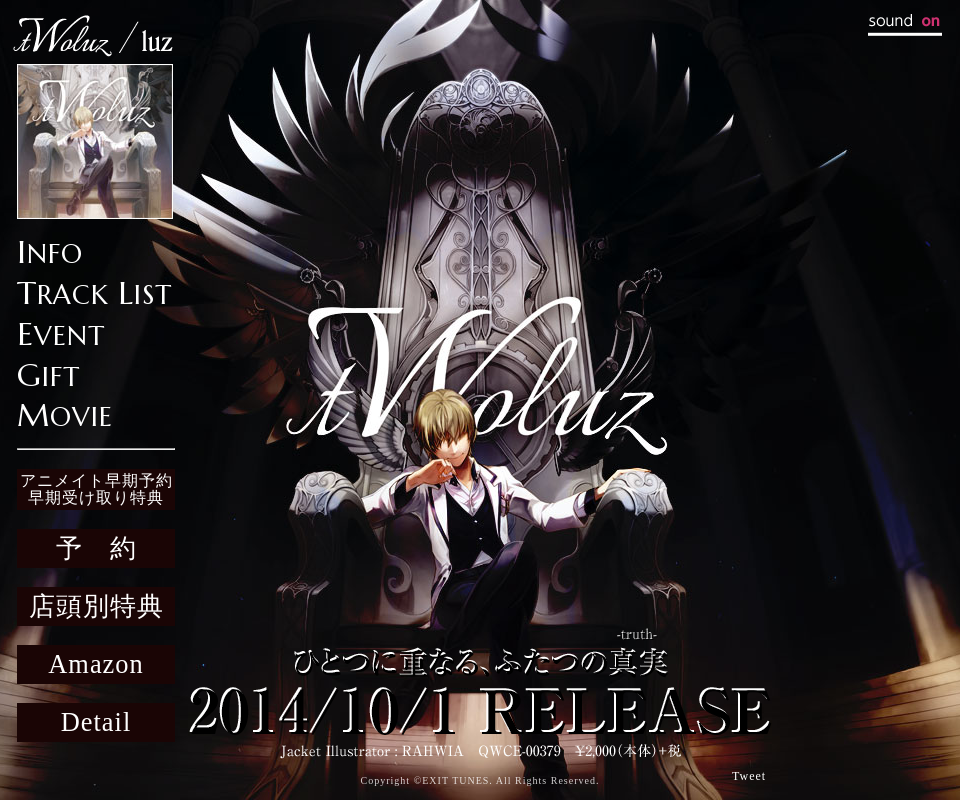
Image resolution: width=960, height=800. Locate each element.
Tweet (749, 776)
